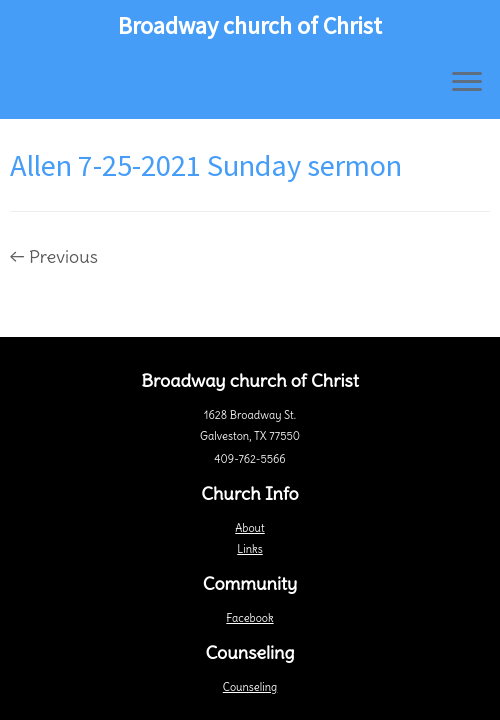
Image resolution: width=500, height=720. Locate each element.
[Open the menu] (467, 83)
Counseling (250, 687)
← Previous (54, 256)
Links (249, 549)
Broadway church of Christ (250, 26)
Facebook (249, 618)
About (249, 528)
